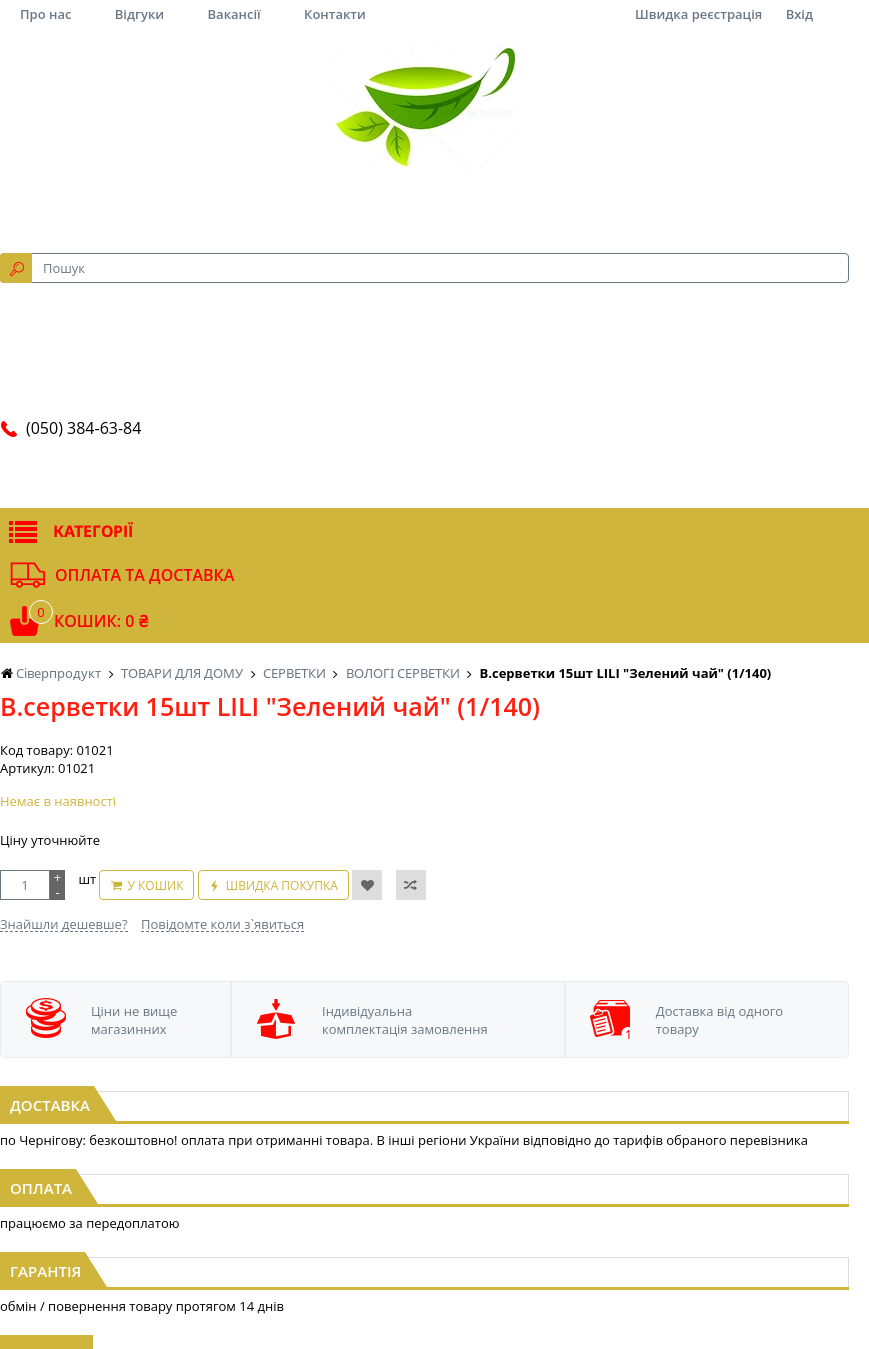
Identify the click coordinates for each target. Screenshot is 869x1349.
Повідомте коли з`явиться (222, 924)
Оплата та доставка (144, 575)
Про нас (45, 14)
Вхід (799, 14)
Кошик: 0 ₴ (101, 621)
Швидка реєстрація (698, 14)
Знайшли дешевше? (64, 924)
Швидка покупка (282, 885)
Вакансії (234, 14)
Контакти (335, 14)
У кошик (155, 885)
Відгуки (139, 14)
